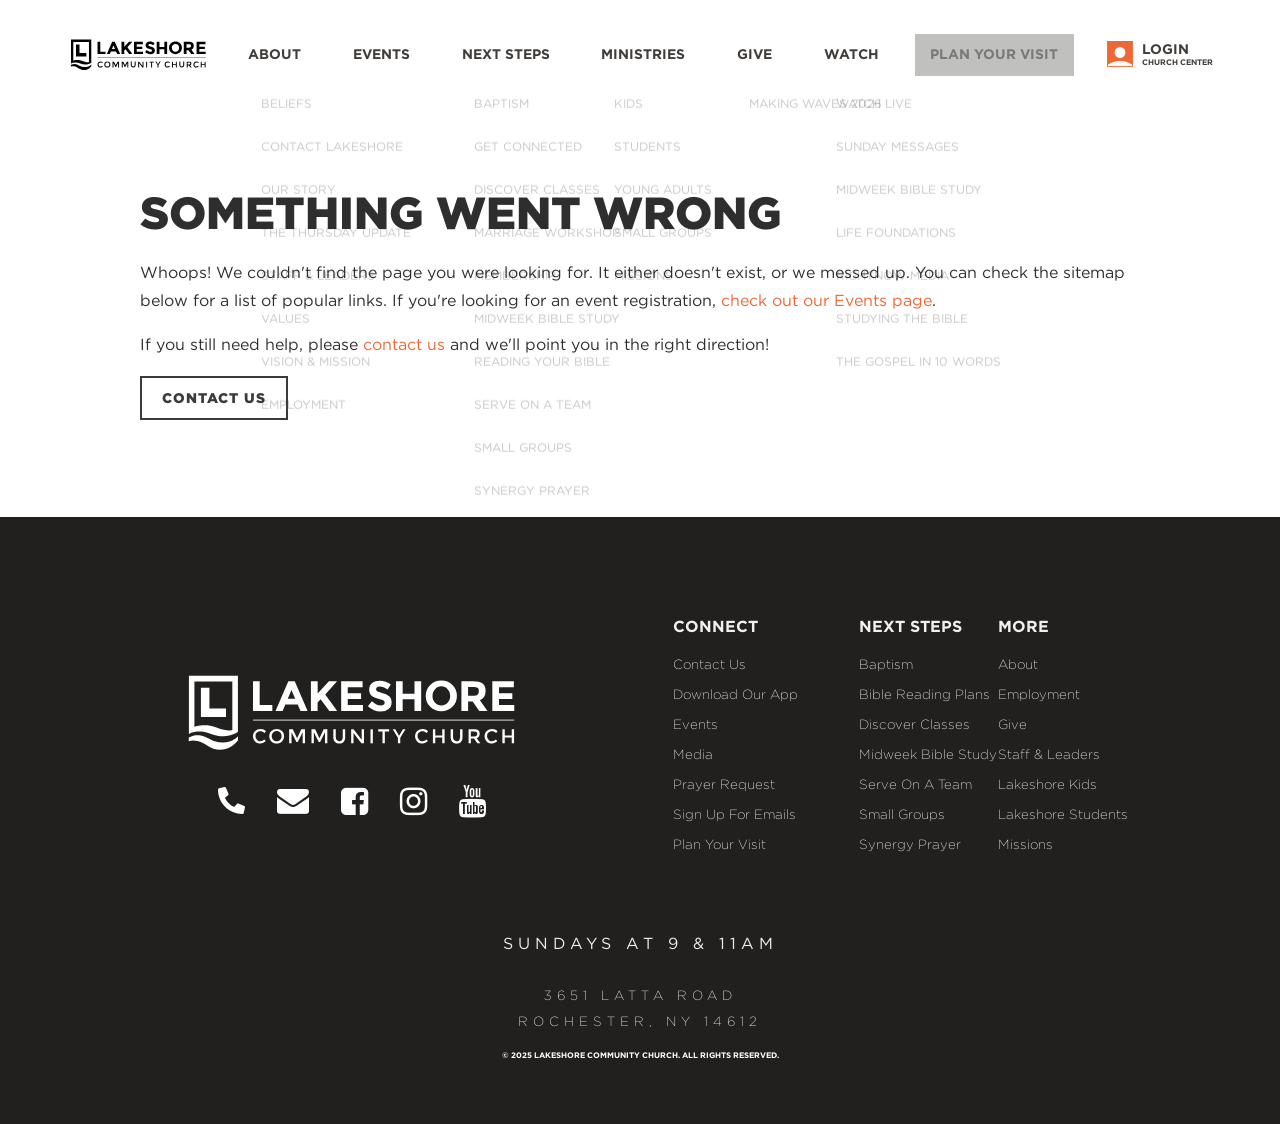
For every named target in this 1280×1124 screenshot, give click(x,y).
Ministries (680, 65)
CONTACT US (214, 398)
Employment (1039, 694)
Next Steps (553, 65)
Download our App (735, 694)
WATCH (872, 65)
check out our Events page (826, 300)
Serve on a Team (915, 784)
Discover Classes (914, 724)
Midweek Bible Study (928, 754)
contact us (404, 344)
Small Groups (902, 814)
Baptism (886, 664)
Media (693, 754)
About (338, 65)
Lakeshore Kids (1047, 784)
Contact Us (709, 664)
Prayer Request (724, 784)
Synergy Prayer (910, 844)
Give (782, 65)
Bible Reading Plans (924, 694)
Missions (1025, 844)
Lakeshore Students (1063, 814)
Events (437, 65)
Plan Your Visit (1006, 63)
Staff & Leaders (1049, 754)
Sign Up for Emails (734, 814)
